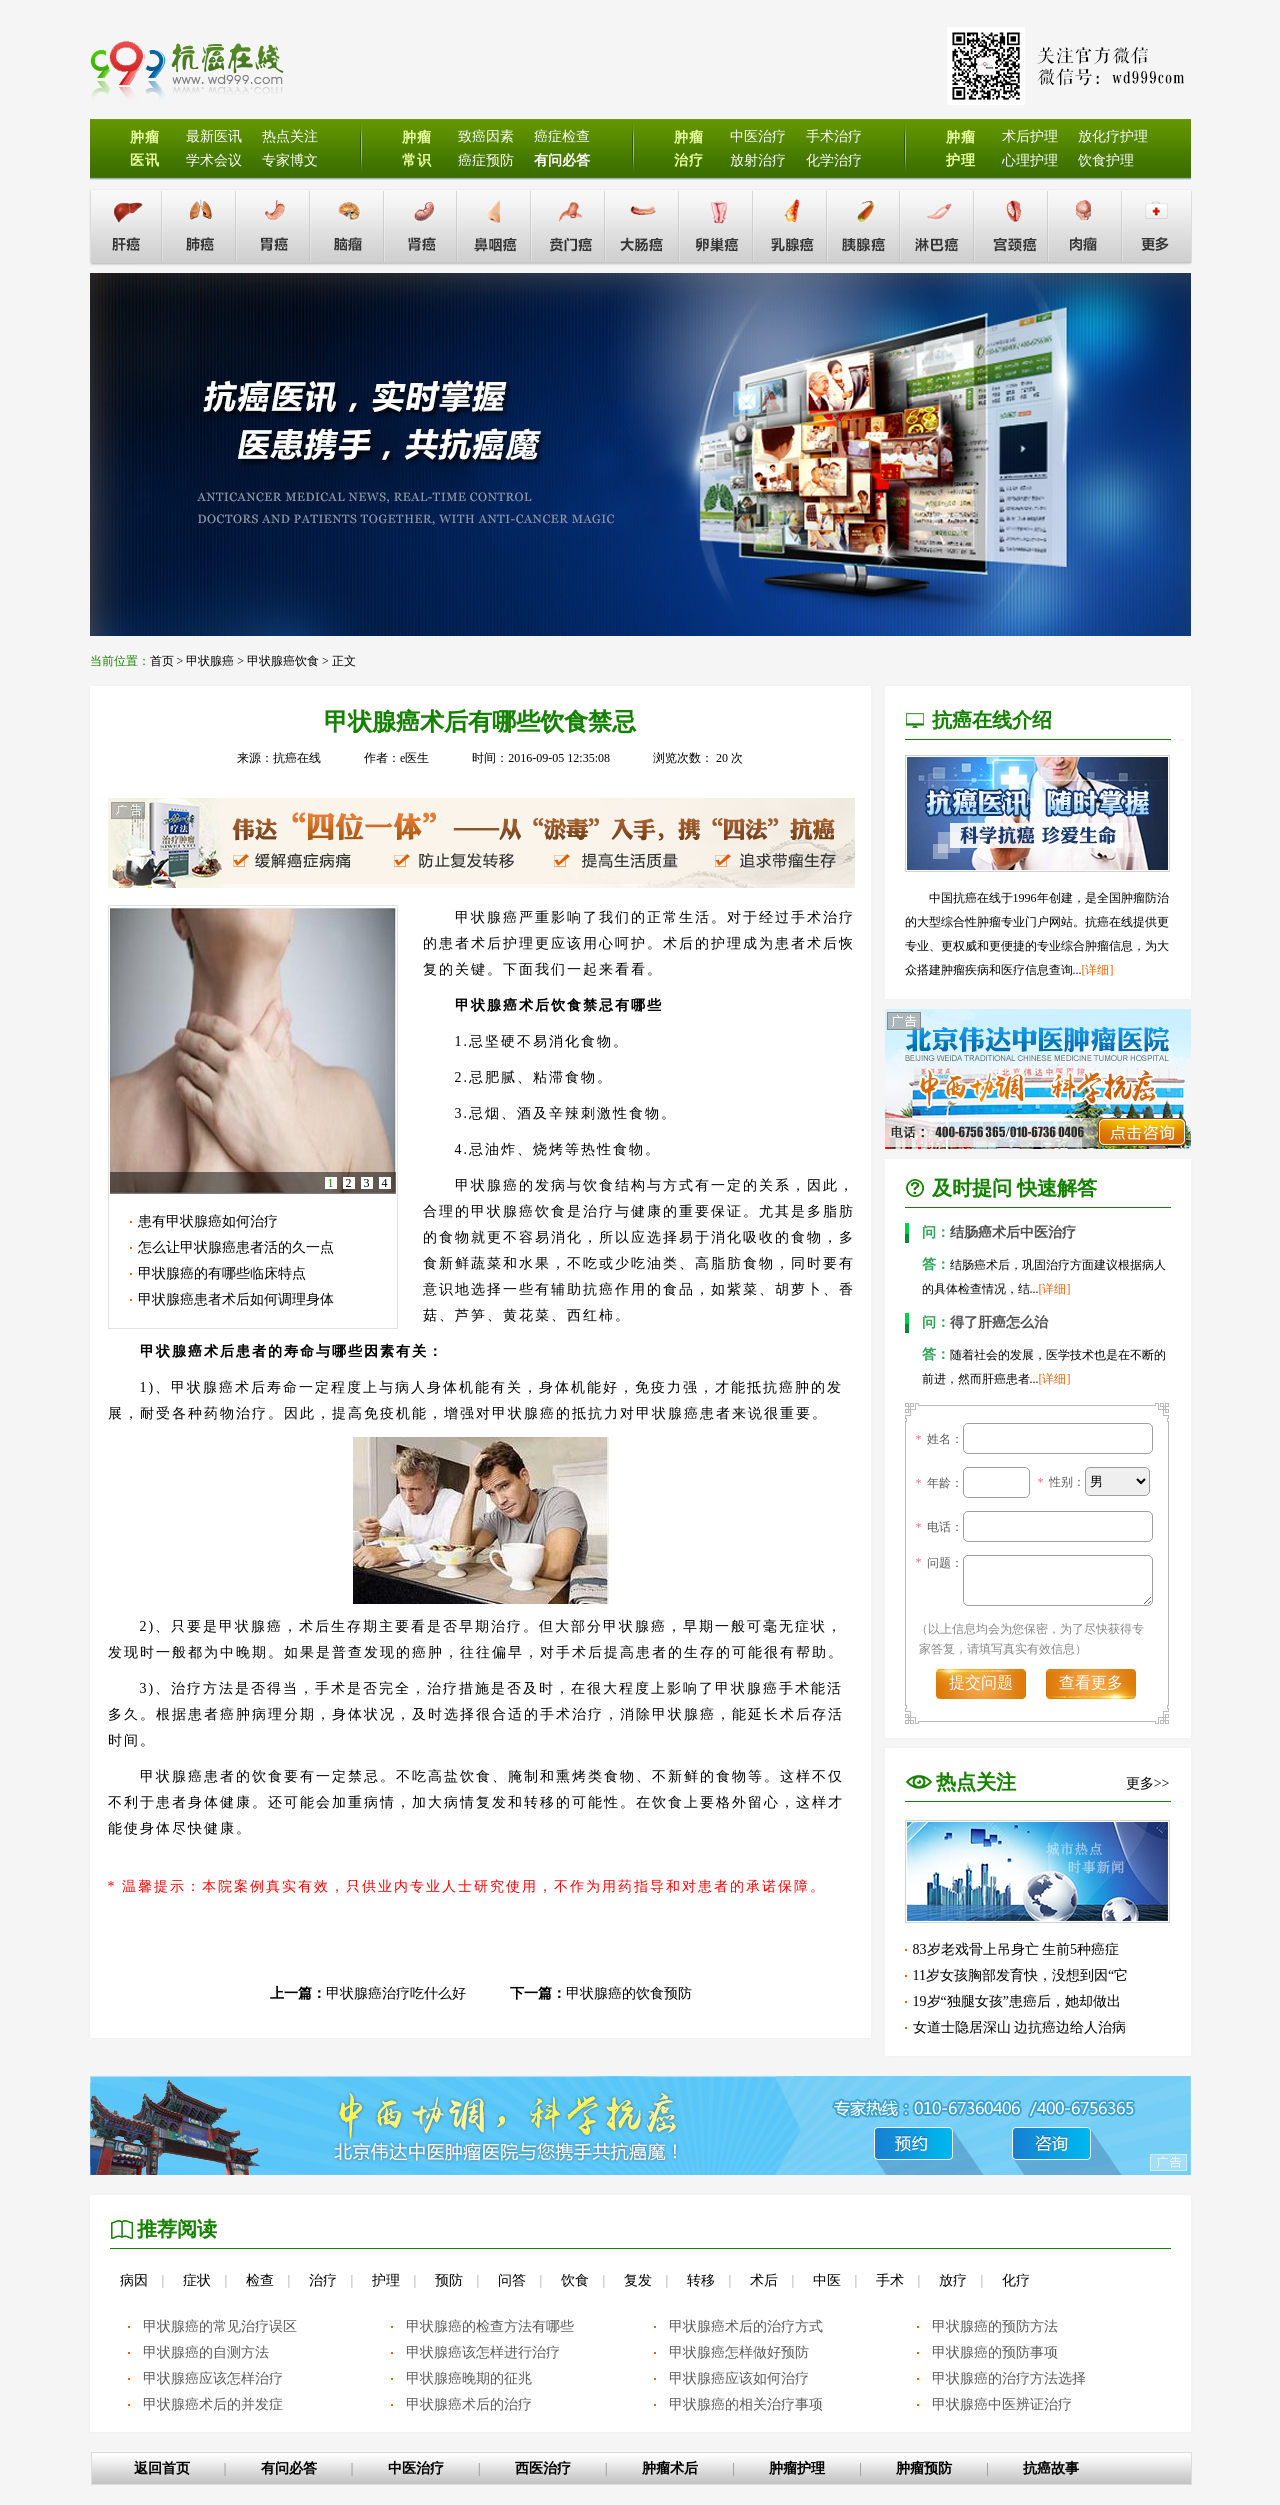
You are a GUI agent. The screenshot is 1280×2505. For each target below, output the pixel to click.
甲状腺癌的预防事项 (995, 2352)
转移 (701, 2280)
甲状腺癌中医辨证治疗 (1002, 2404)
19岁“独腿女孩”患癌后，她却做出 (1017, 2001)
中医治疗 (416, 2468)
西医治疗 (543, 2468)
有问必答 (289, 2468)
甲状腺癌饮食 (283, 661)
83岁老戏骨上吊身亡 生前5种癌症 (1016, 1949)
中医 (827, 2280)
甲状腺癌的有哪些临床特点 (222, 1273)
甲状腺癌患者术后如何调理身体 (236, 1299)
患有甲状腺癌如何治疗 (208, 1221)
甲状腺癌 (210, 661)
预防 (449, 2280)
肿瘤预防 (924, 2468)
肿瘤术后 (670, 2468)
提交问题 (981, 1682)
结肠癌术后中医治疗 (999, 1232)
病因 (134, 2280)
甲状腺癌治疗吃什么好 (396, 1993)
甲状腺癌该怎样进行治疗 (483, 2352)
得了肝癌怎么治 (985, 1322)
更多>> (1148, 1783)
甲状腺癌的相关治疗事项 (746, 2404)
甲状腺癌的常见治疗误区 (220, 2326)
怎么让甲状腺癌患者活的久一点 (236, 1247)
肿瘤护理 (797, 2468)
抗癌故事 (1051, 2468)
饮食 (575, 2280)
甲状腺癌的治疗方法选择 (1009, 2378)
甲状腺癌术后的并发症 (213, 2404)
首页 (162, 661)
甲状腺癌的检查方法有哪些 (490, 2326)
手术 (890, 2280)
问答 (512, 2280)
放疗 (953, 2280)
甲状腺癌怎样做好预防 (739, 2352)
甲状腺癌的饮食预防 (629, 1993)
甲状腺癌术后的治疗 (469, 2404)
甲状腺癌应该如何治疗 (739, 2378)
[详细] (1098, 970)
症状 (197, 2280)
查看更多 (1091, 1682)
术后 (764, 2280)
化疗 (1016, 2280)
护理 (386, 2280)
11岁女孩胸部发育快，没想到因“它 (1021, 1975)
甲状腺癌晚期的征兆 (469, 2378)
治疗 (323, 2280)
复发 (638, 2280)
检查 (260, 2280)
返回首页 (162, 2468)
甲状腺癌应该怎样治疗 (213, 2378)
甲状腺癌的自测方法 (206, 2352)
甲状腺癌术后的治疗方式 (746, 2326)
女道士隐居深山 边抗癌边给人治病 (1020, 2027)
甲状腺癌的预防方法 (995, 2326)
